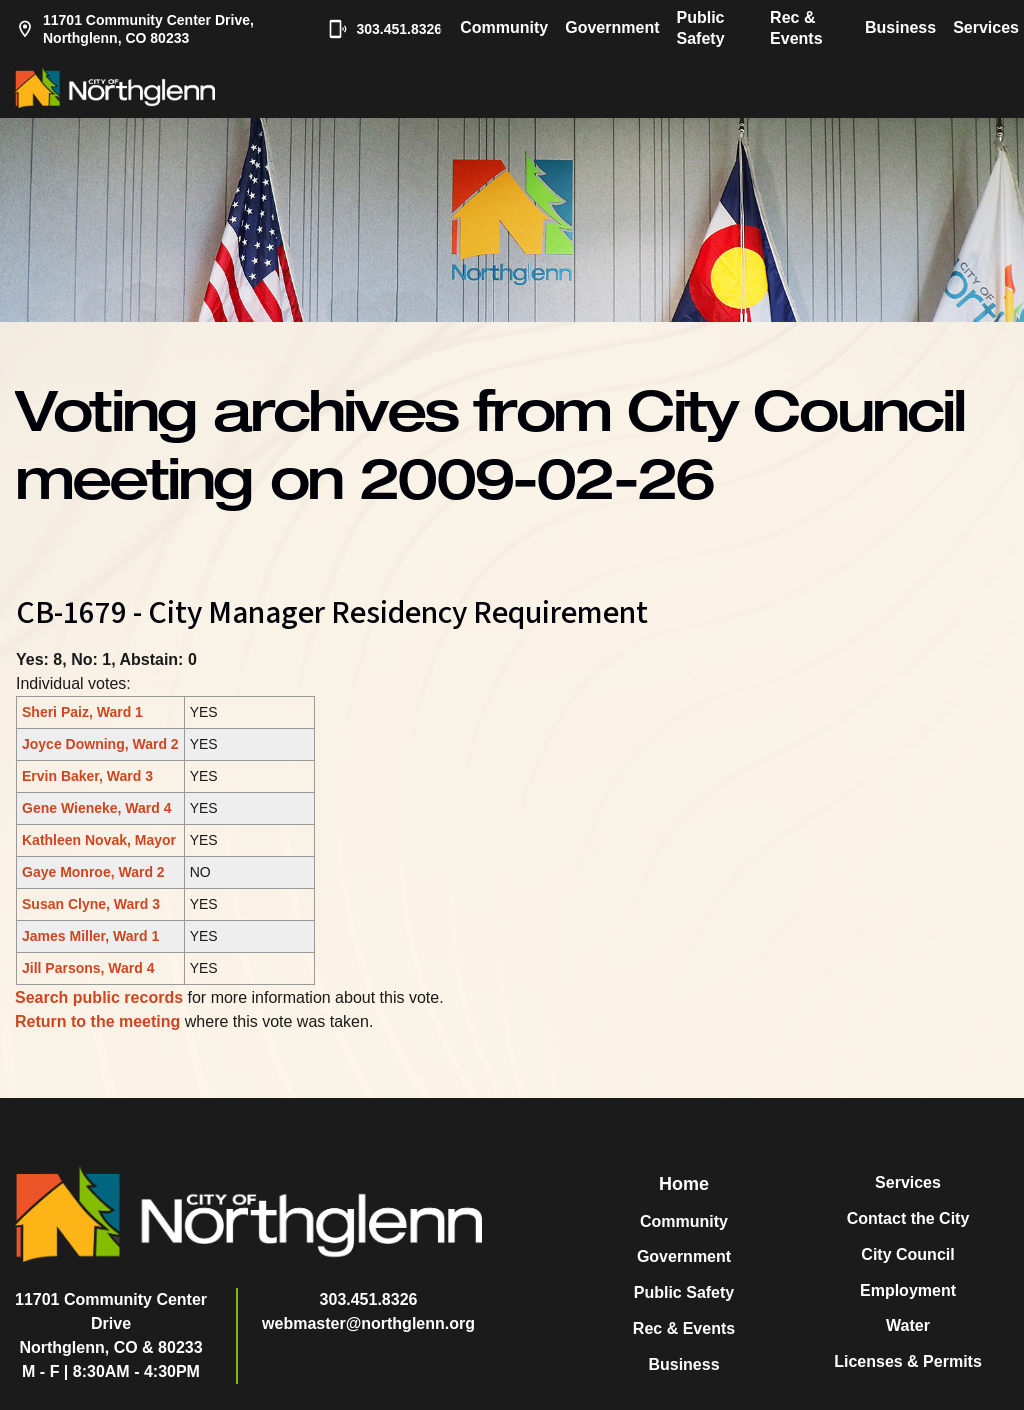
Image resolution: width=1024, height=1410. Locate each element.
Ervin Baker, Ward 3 (87, 776)
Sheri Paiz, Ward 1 (82, 712)
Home (684, 1184)
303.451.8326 (375, 29)
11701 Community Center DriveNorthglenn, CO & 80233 (111, 1323)
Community (504, 27)
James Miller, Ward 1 (90, 936)
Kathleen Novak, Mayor (99, 840)
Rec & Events (796, 28)
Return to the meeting (97, 1021)
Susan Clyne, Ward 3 (91, 904)
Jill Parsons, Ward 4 (88, 968)
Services (986, 27)
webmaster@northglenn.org (368, 1323)
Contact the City (908, 1218)
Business (900, 27)
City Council (907, 1254)
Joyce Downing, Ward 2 (100, 744)
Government (612, 27)
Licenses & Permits (908, 1361)
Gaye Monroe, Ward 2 (93, 872)
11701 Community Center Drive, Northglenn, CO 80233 (134, 29)
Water (908, 1325)
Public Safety (701, 28)
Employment (908, 1290)
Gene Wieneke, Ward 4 (97, 808)
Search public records (99, 997)
